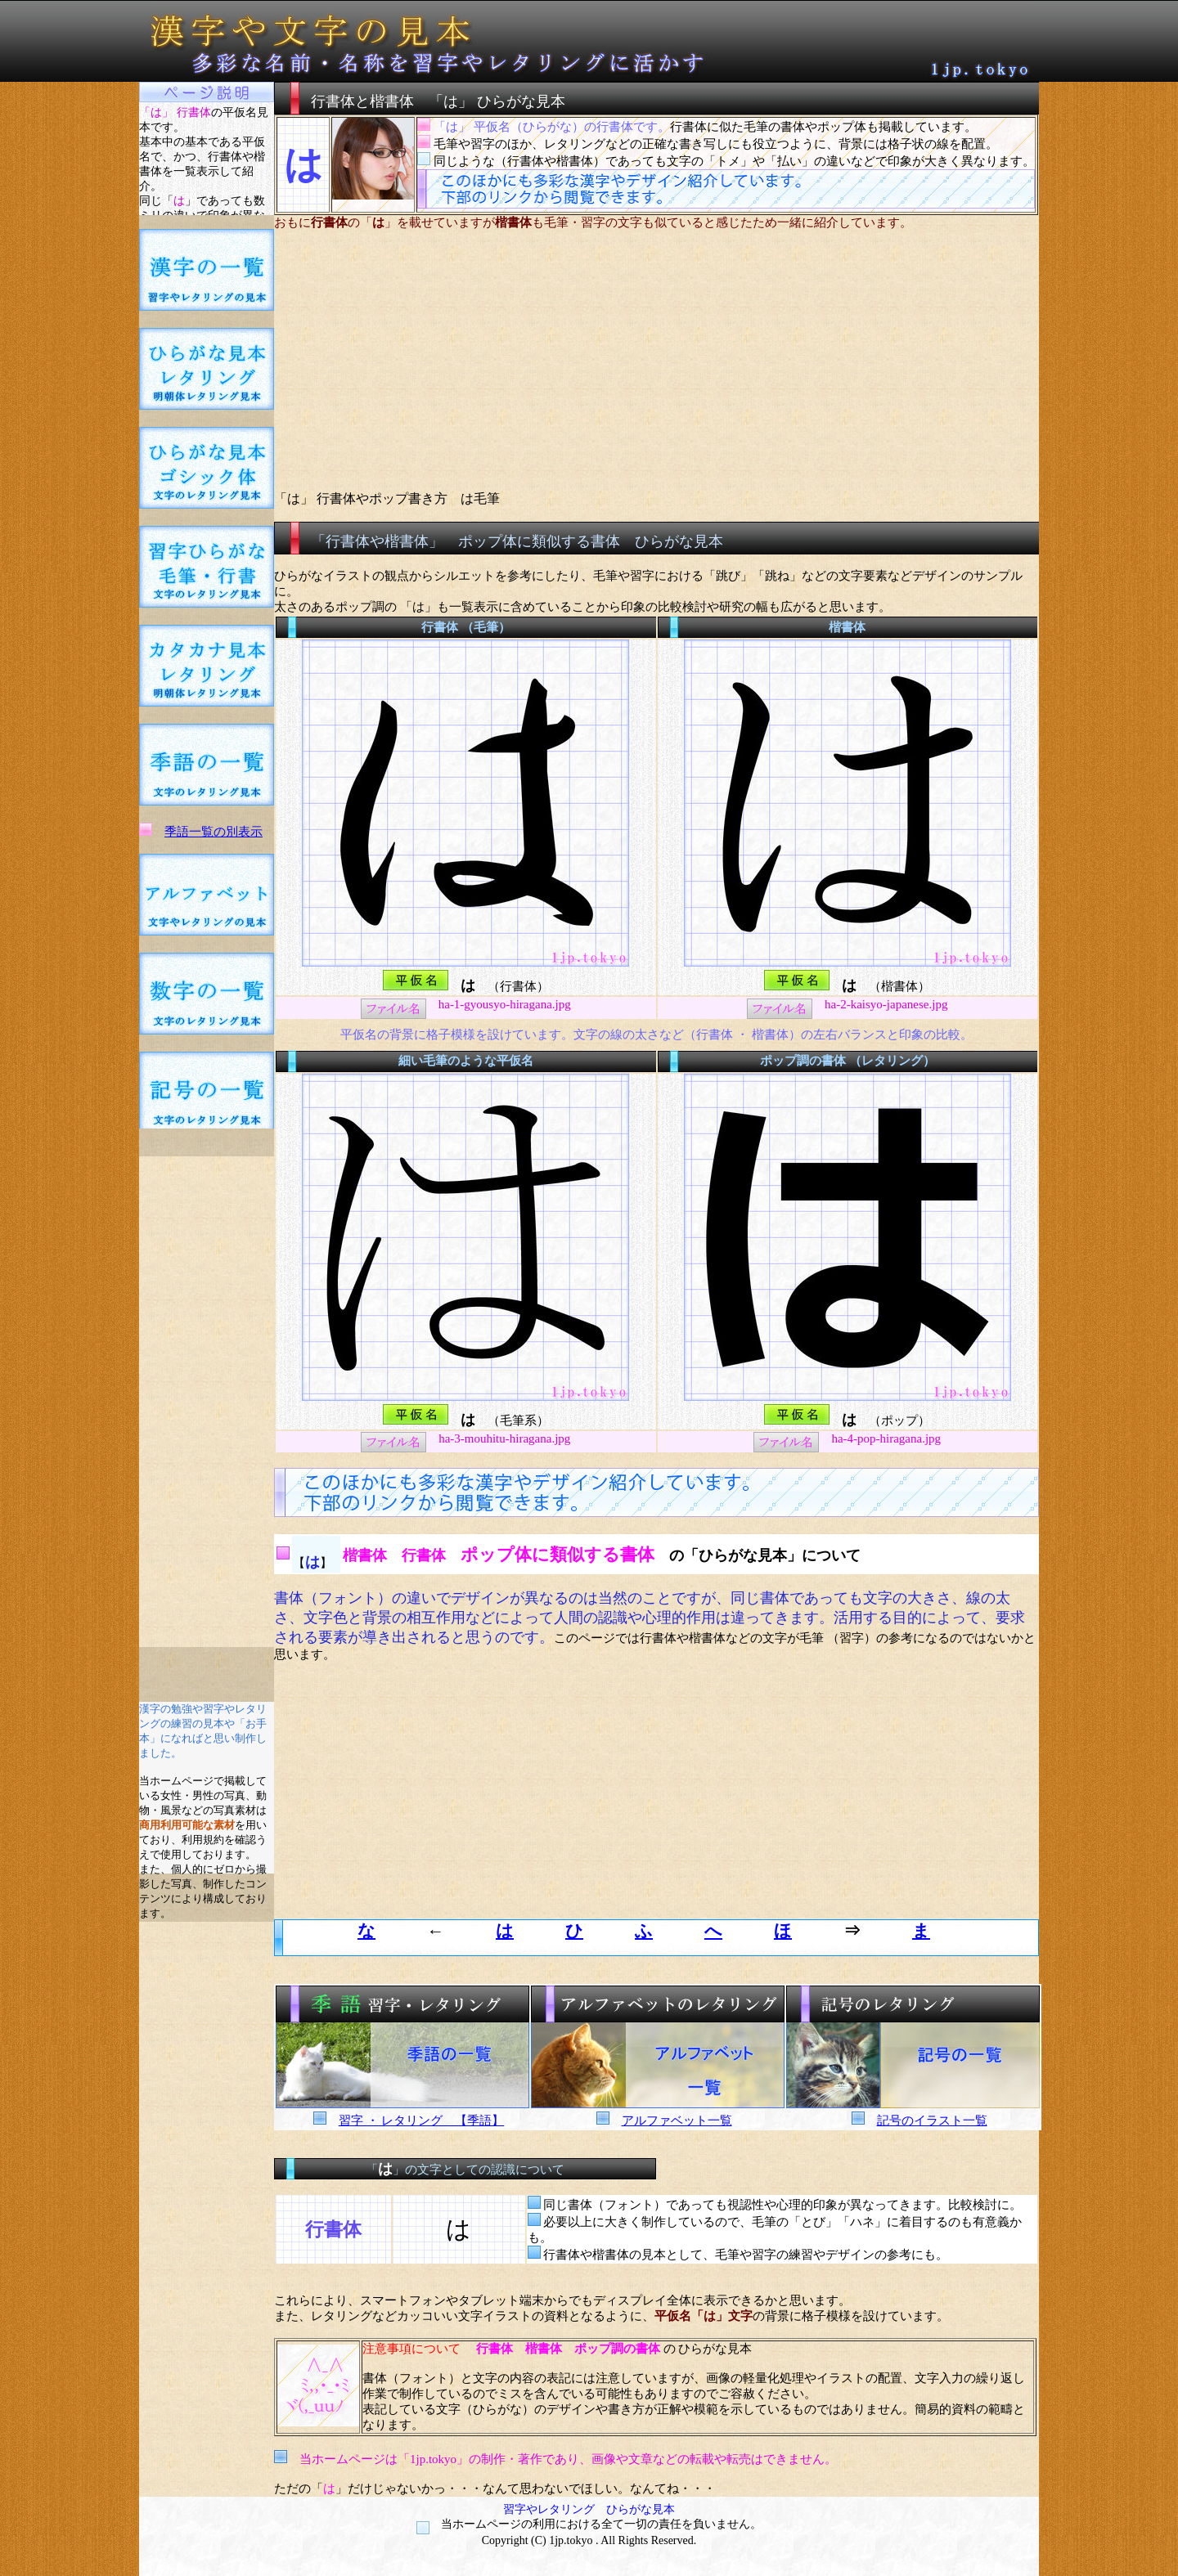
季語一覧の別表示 (213, 831)
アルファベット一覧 (677, 2120)
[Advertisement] (207, 1401)
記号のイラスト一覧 (932, 2120)
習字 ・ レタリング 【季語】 (422, 2120)
